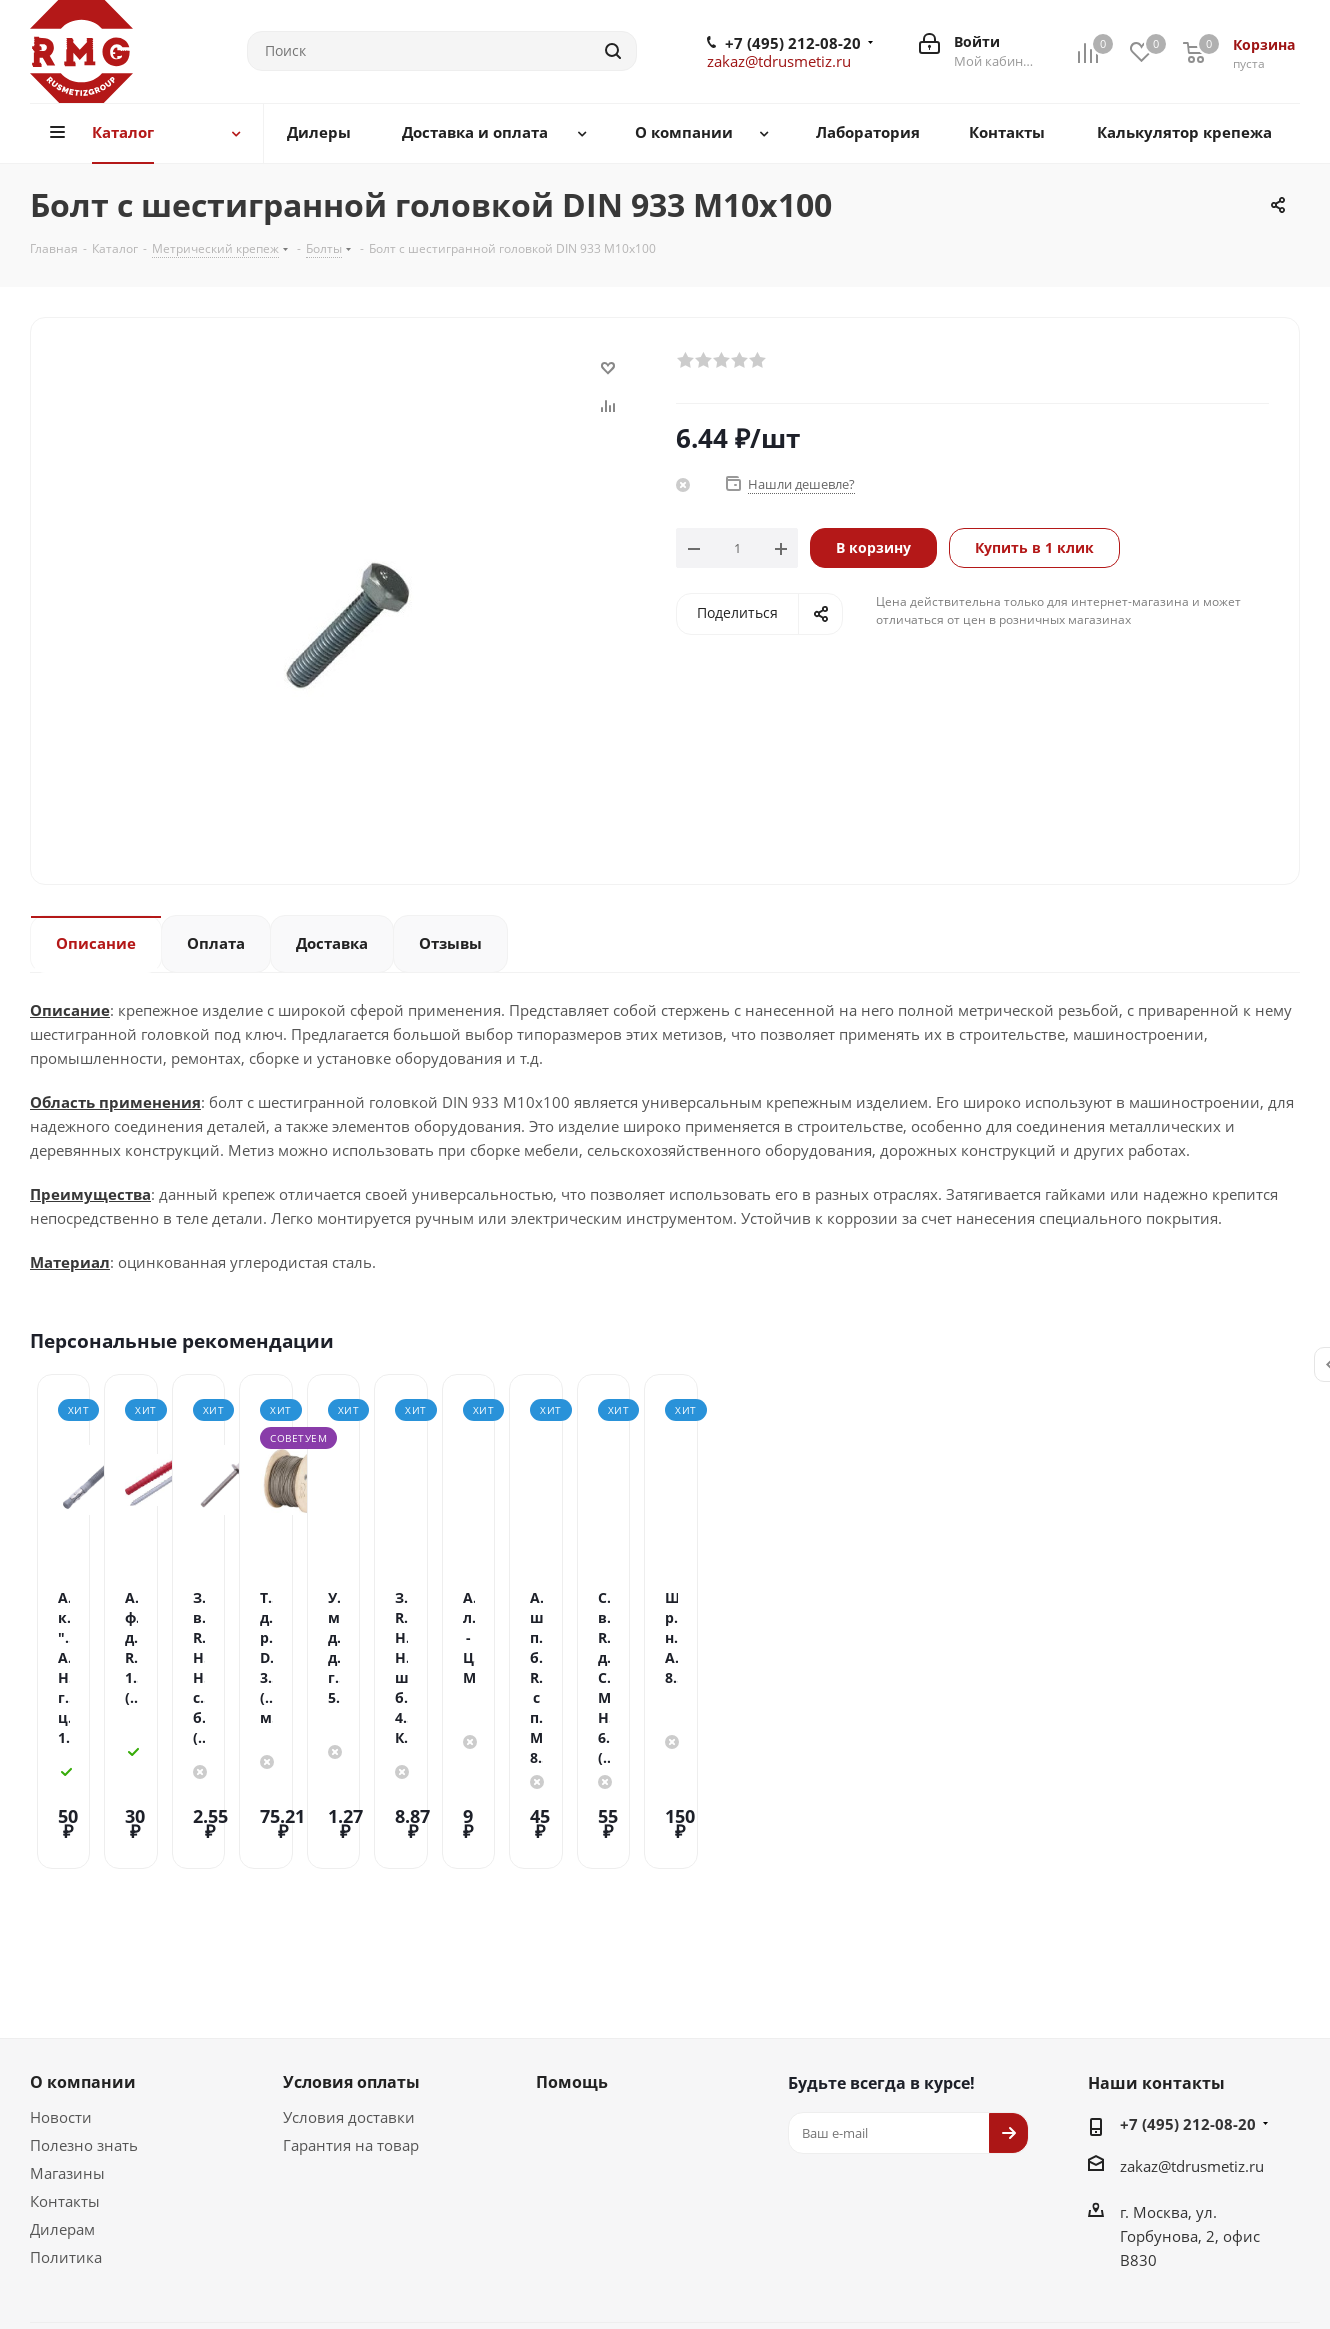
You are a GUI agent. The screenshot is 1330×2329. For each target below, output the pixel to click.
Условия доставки (349, 1982)
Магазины (67, 2038)
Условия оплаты (351, 1947)
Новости (61, 1982)
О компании (83, 1947)
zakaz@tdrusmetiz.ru (779, 61)
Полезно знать (84, 2010)
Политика (66, 2122)
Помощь (572, 1947)
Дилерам (62, 2094)
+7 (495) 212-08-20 (793, 43)
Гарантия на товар (351, 2010)
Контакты (65, 2066)
